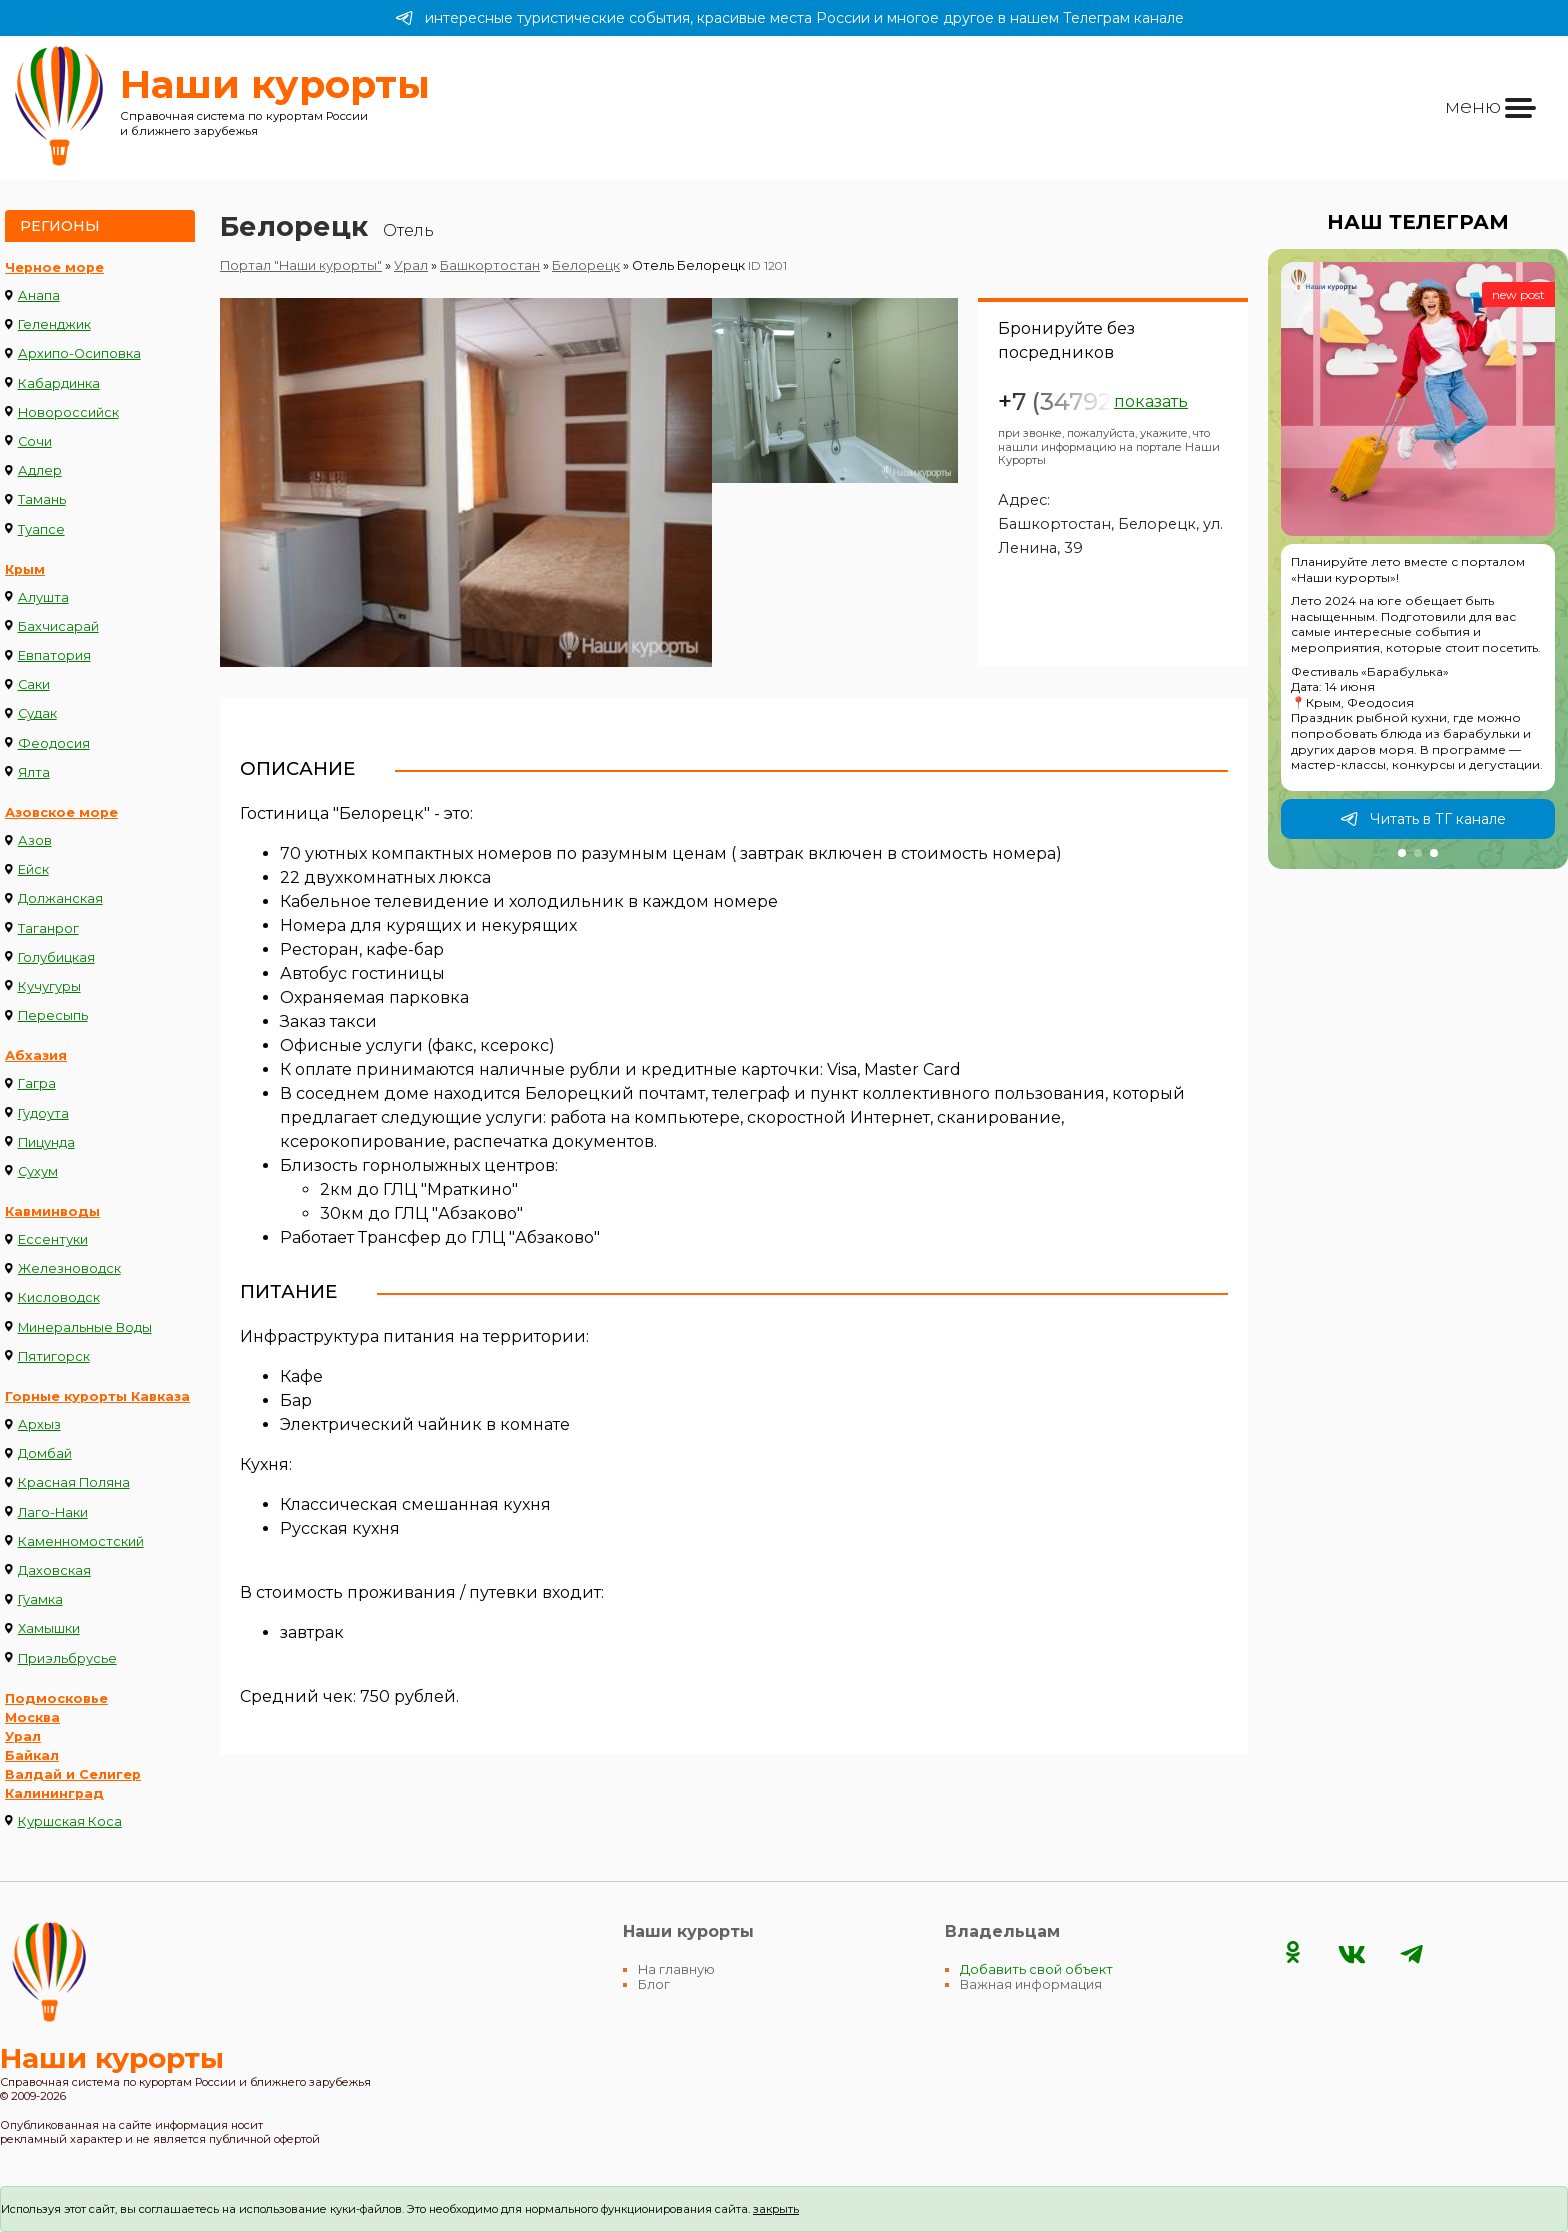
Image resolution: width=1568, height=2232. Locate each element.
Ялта (34, 772)
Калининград (54, 1793)
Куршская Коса (70, 1821)
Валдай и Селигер (73, 1774)
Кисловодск (59, 1297)
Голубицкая (56, 957)
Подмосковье (56, 1698)
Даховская (54, 1570)
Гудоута (43, 1113)
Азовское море (61, 812)
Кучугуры (49, 986)
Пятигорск (54, 1356)
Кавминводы (52, 1211)
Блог (654, 1984)
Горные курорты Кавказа (97, 1396)
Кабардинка (59, 383)
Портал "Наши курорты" (301, 265)
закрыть (776, 2209)
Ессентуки (53, 1239)
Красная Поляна (74, 1482)
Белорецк (586, 265)
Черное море (54, 267)
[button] (1402, 853)
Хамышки (49, 1628)
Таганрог (48, 928)
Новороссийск (68, 412)
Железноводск (69, 1268)
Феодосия (54, 743)
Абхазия (36, 1055)
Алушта (43, 597)
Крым (25, 569)
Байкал (32, 1755)
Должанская (60, 898)
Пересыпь (53, 1015)
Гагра (37, 1083)
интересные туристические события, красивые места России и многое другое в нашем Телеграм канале (789, 18)
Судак (37, 713)
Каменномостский (81, 1541)
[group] (1418, 559)
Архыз (39, 1424)
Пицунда (46, 1142)
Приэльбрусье (67, 1658)
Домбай (45, 1453)
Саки (34, 684)
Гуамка (40, 1599)
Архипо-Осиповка (79, 353)
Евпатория (54, 655)
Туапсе (41, 529)
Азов (35, 840)
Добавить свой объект (1036, 1969)
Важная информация (1031, 1984)
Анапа (39, 295)
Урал (23, 1736)
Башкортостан (490, 265)
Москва (32, 1717)
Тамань (42, 499)
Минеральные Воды (85, 1327)
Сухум (38, 1171)
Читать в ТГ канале (1423, 819)
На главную (676, 1969)
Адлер (40, 470)
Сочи (35, 441)
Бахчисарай (58, 626)
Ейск (33, 869)
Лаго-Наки (53, 1512)
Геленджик (54, 324)
